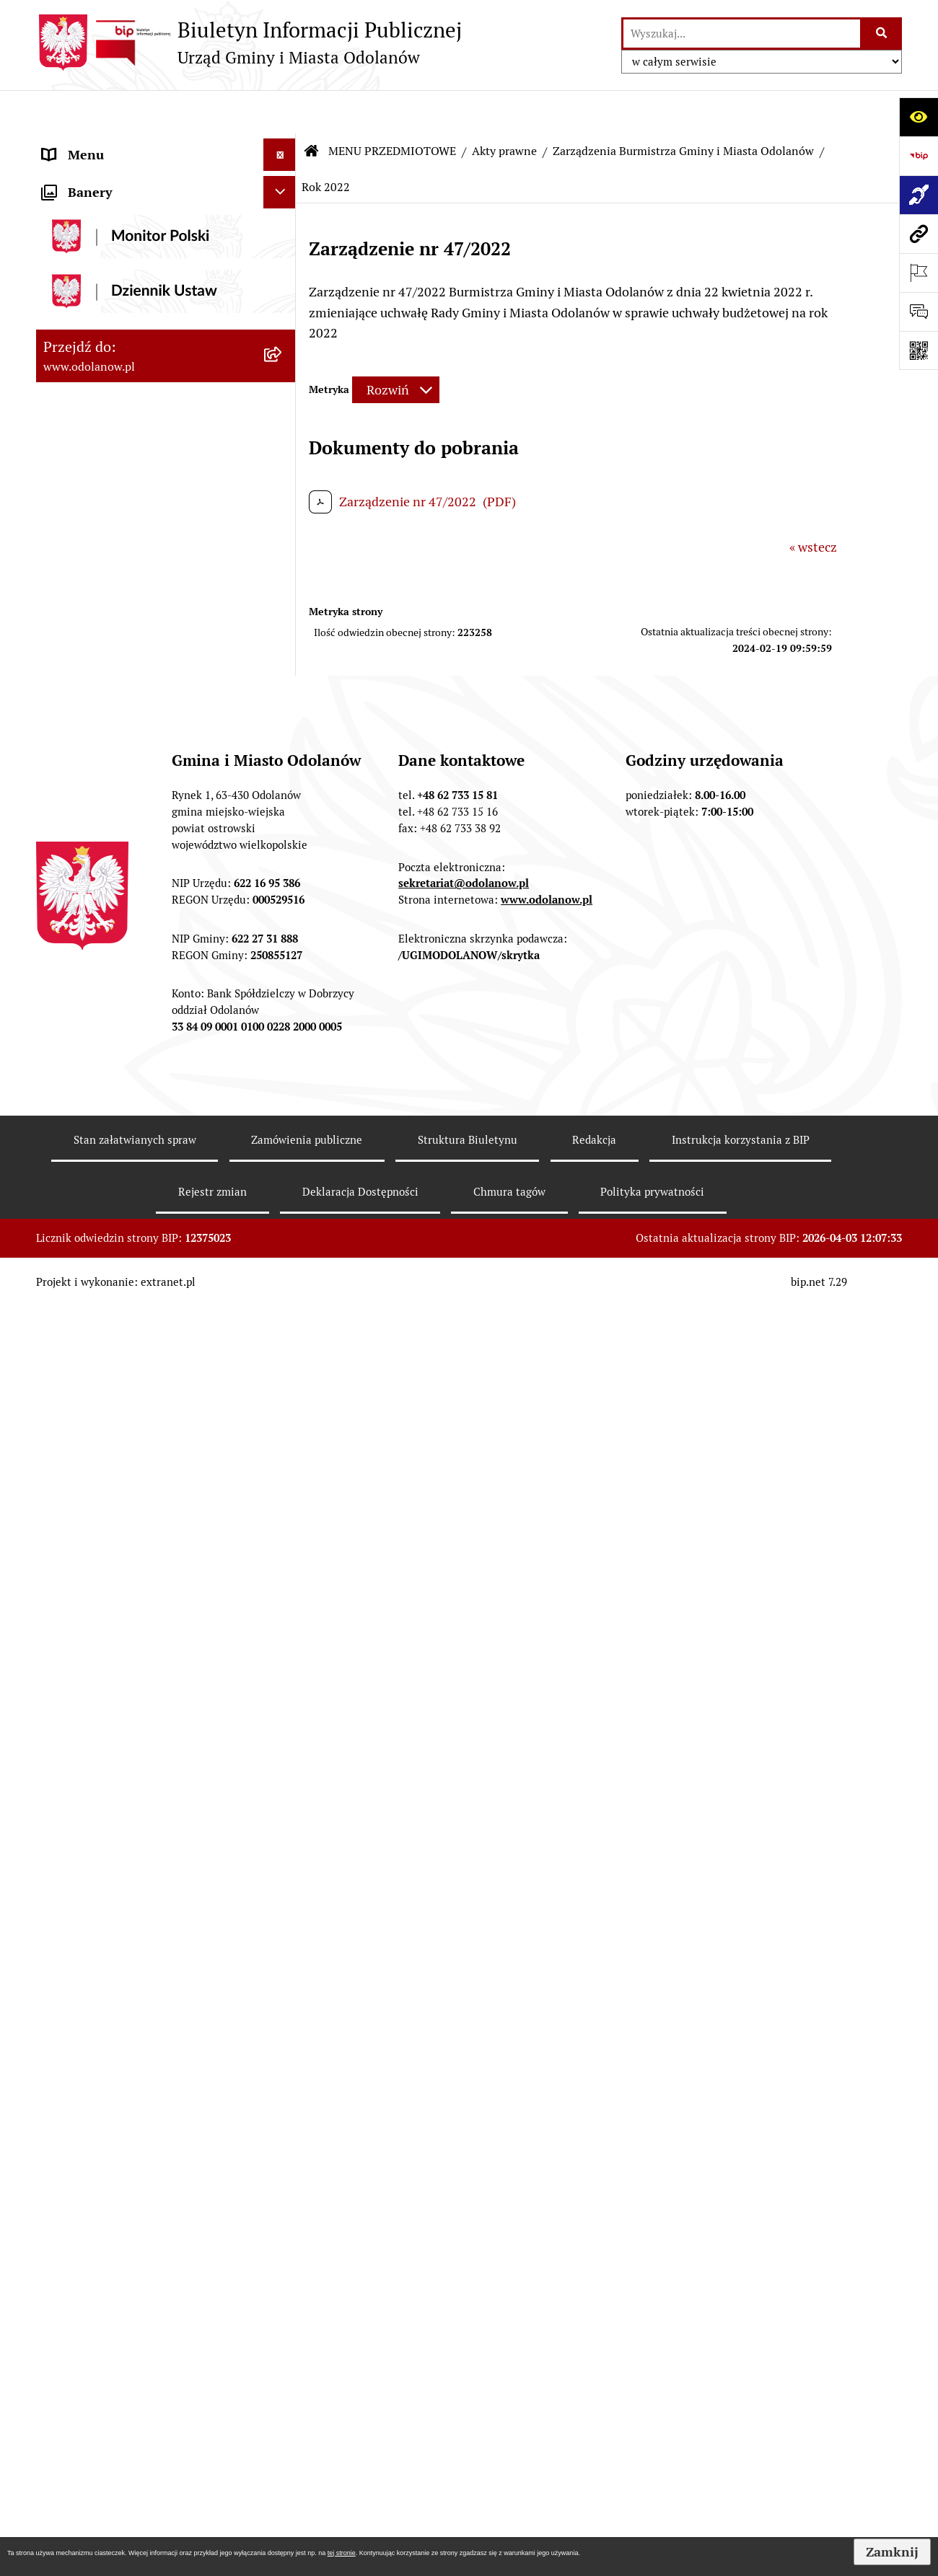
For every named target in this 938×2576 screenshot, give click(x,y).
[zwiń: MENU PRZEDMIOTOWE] (283, 209)
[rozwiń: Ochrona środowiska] (283, 1145)
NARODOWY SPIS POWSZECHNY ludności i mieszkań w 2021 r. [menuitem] (139, 2471)
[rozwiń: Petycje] (283, 1811)
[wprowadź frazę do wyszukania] (741, 33)
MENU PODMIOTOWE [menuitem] (106, 144)
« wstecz (813, 503)
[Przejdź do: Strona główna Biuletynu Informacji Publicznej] (312, 108)
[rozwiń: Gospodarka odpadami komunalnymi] (283, 1187)
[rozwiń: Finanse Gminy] (283, 875)
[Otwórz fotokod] (918, 350)
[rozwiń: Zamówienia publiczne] (283, 1000)
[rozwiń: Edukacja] (283, 1602)
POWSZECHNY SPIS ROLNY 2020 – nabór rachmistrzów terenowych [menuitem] (144, 2419)
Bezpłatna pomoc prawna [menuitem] (115, 2344)
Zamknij (892, 2552)
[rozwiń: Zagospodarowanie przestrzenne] (283, 1103)
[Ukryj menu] (279, 111)
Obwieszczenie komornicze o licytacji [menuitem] (149, 2311)
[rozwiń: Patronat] (283, 1686)
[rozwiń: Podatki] (283, 916)
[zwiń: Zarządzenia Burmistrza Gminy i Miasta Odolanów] (283, 353)
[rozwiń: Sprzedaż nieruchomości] (283, 1477)
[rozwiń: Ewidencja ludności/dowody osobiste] (283, 1290)
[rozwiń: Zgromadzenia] (283, 1770)
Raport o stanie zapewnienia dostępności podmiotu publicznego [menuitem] (143, 2146)
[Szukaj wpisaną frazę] (882, 33)
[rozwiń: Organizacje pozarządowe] (283, 1560)
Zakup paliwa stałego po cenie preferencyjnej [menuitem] (128, 2198)
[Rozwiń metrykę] (395, 346)
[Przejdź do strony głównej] (249, 42)
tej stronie (342, 2553)
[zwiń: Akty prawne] (283, 250)
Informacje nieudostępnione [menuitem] (124, 2104)
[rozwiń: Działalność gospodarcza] (283, 1248)
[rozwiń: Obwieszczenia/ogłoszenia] (283, 1435)
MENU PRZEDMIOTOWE (392, 107)
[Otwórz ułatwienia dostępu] (918, 116)
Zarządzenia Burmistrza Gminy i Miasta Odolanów (683, 107)
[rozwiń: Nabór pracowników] (283, 1393)
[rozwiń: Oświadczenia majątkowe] (283, 1937)
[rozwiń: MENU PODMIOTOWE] (283, 144)
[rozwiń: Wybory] (283, 1895)
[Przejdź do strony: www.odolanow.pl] (918, 233)
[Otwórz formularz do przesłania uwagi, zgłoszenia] (918, 311)
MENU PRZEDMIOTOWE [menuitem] (113, 208)
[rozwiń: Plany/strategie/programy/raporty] (283, 1519)
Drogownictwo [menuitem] (84, 2376)
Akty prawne (504, 107)
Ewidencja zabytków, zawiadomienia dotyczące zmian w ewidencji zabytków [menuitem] (146, 2260)
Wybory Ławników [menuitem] (95, 2513)
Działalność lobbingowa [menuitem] (111, 176)
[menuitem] (166, 250)
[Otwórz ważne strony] (918, 272)
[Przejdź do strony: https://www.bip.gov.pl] (918, 155)
